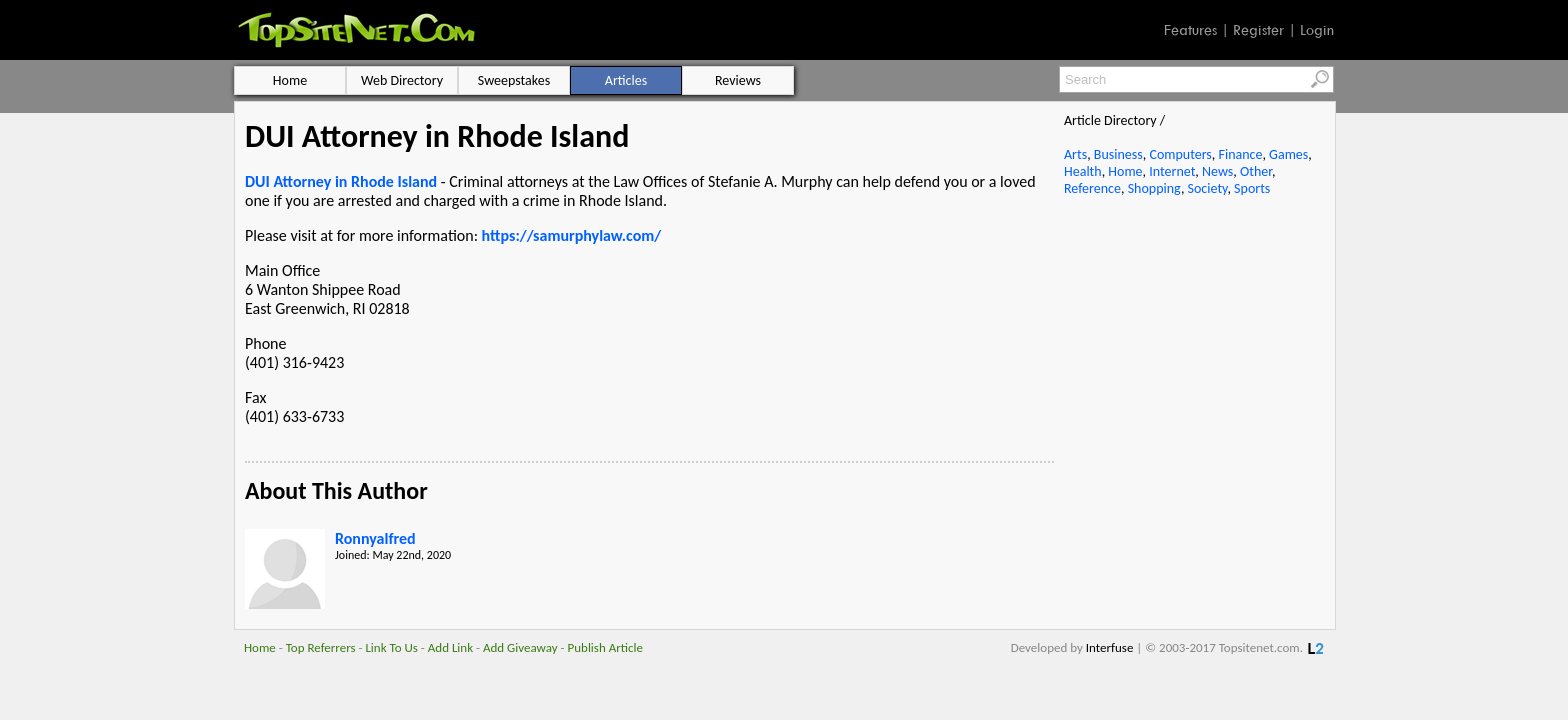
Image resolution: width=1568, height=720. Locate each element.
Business (1118, 154)
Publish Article (605, 647)
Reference (1092, 188)
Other (1256, 171)
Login (1317, 30)
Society (1208, 188)
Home (1125, 171)
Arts (1075, 154)
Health (1083, 171)
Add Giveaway (520, 647)
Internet (1172, 171)
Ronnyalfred (375, 538)
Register (1258, 30)
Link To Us (391, 647)
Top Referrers (321, 647)
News (1217, 171)
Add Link (450, 647)
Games (1288, 154)
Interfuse (1110, 647)
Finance (1240, 154)
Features (1190, 30)
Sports (1252, 188)
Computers (1180, 154)
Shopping (1154, 188)
